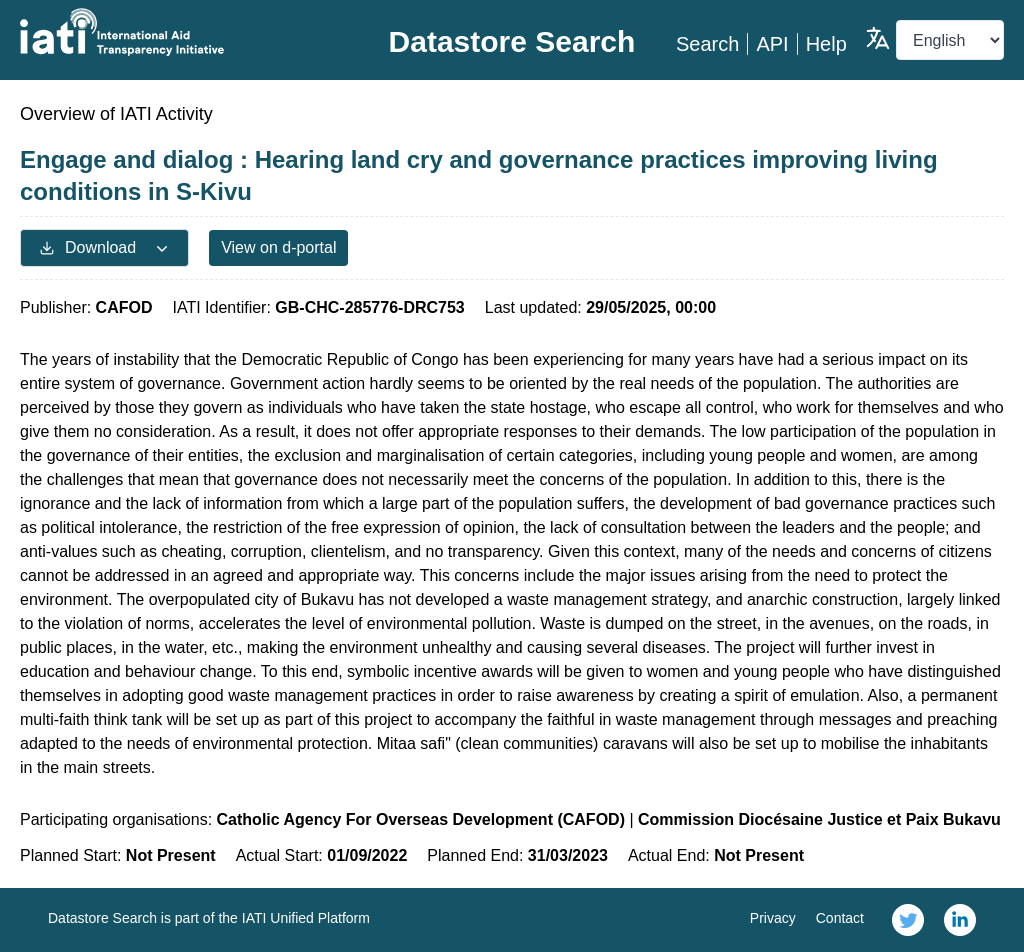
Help (826, 44)
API (772, 44)
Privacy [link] (773, 918)
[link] (908, 920)
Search (707, 44)
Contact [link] (840, 918)
